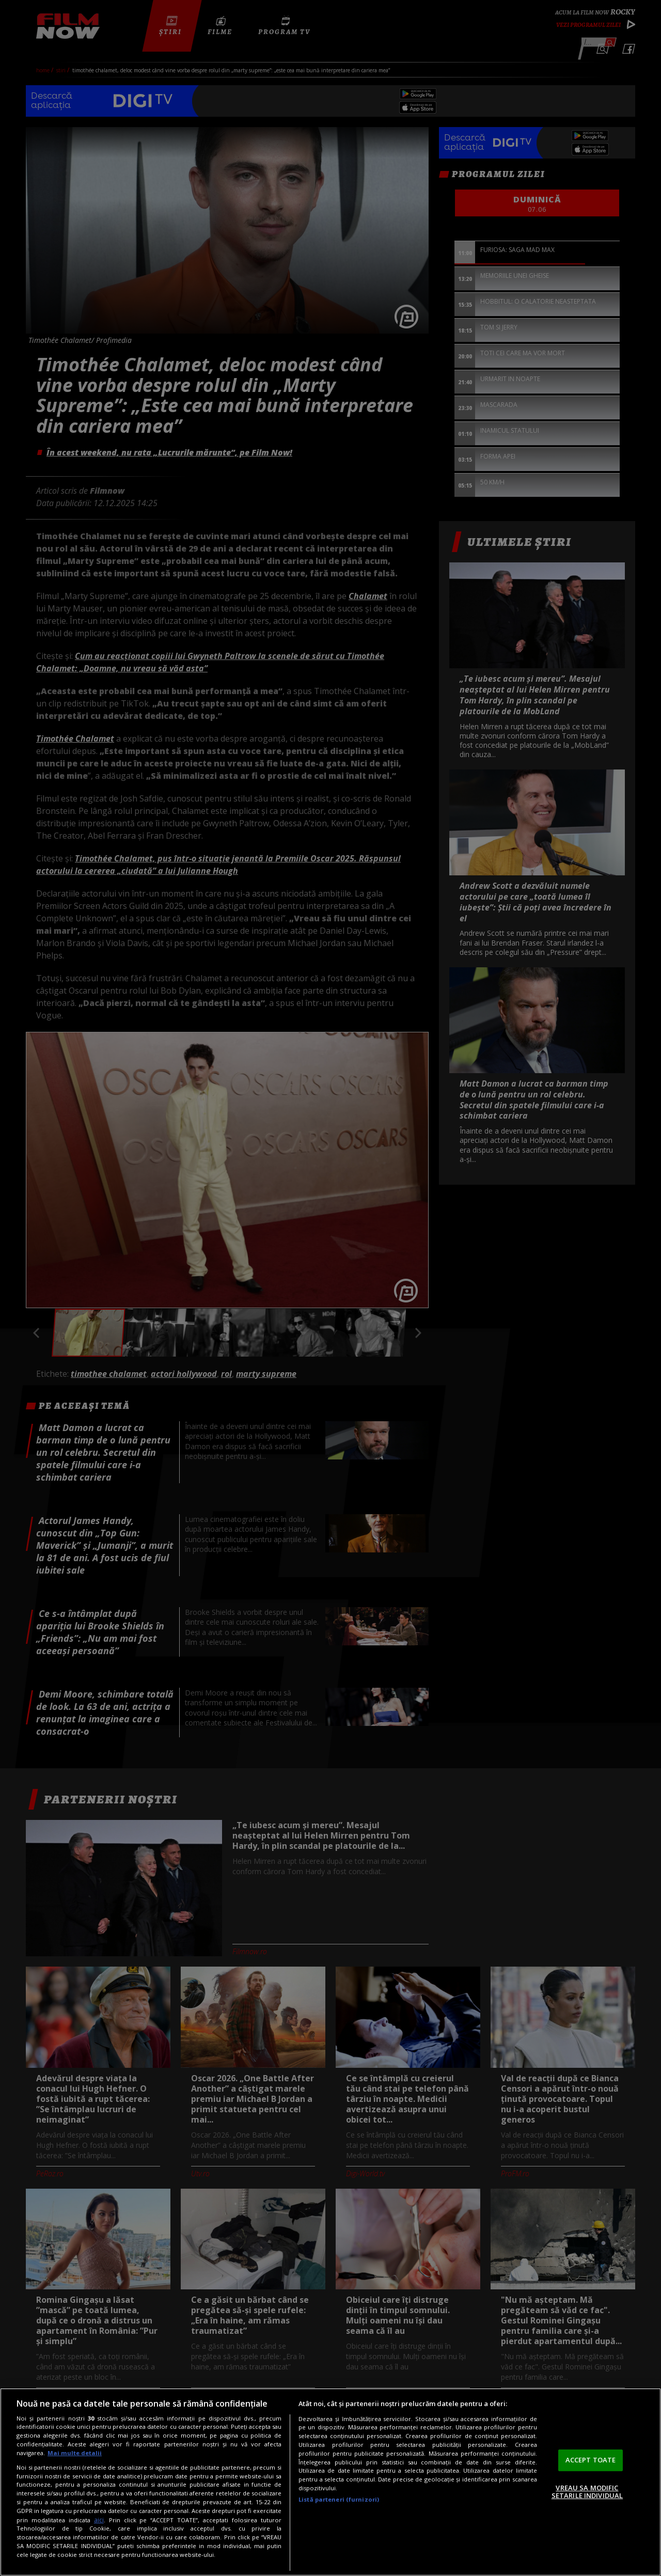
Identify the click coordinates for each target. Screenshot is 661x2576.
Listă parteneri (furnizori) (338, 2499)
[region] (330, 2482)
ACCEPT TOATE (590, 2459)
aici (99, 2520)
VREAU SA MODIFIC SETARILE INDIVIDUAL (587, 2492)
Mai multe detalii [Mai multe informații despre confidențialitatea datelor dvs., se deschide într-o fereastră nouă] (75, 2453)
